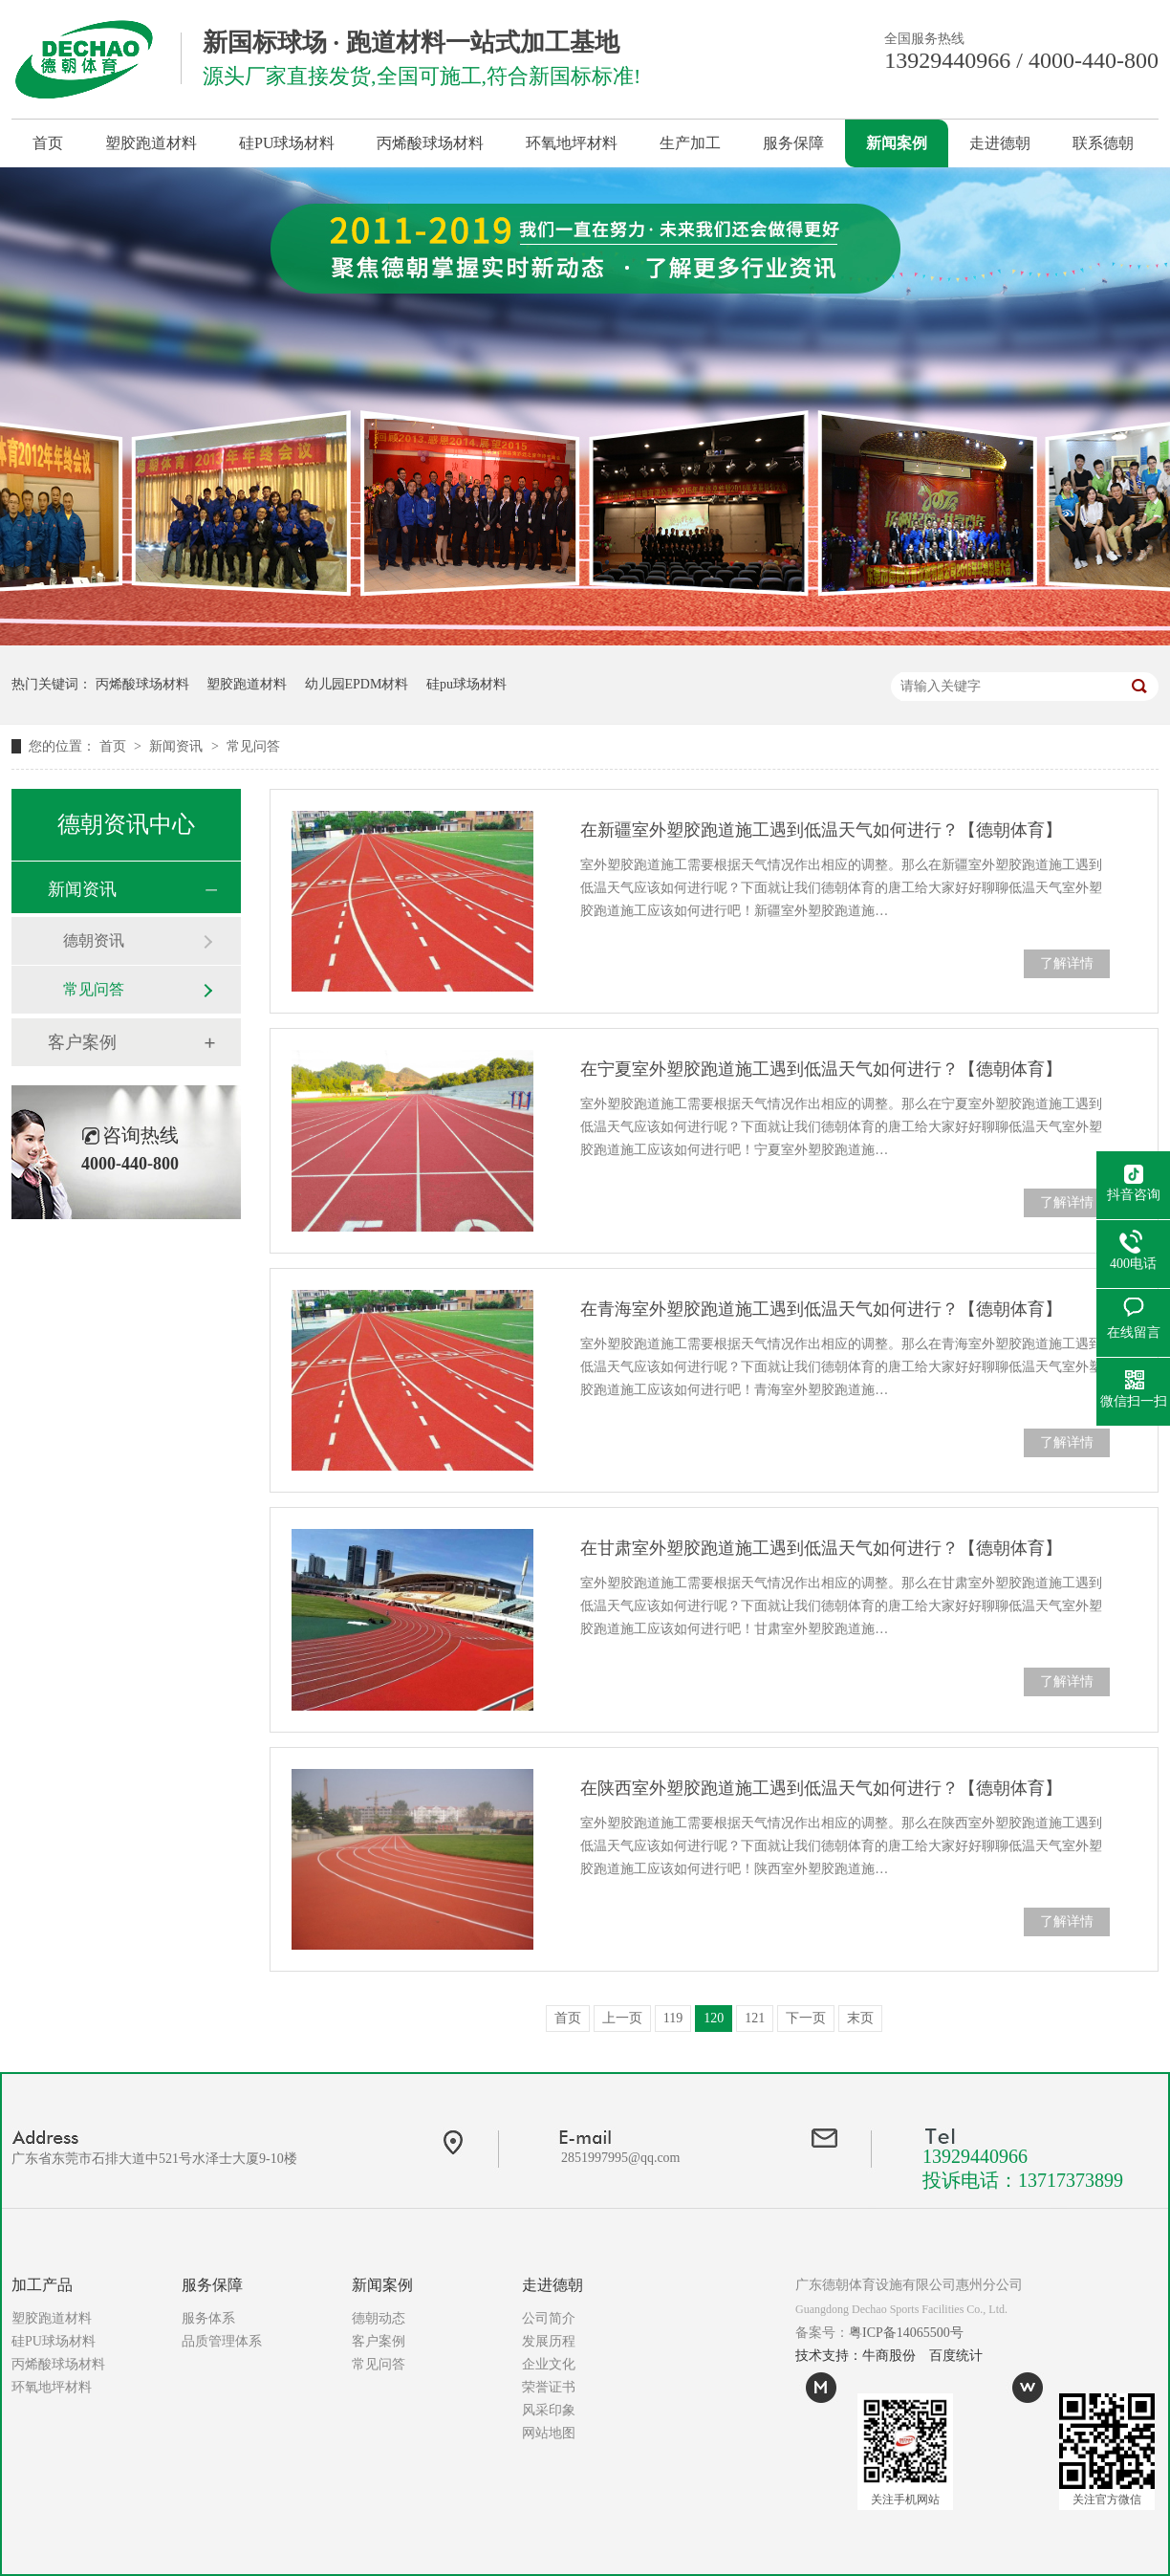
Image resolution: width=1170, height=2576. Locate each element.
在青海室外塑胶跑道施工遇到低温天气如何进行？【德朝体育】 (821, 1309)
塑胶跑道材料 (151, 143)
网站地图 (548, 2433)
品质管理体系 (222, 2341)
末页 (860, 2018)
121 (755, 2018)
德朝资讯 (93, 940)
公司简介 (548, 2318)
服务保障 (793, 143)
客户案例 (82, 1042)
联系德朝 (1103, 143)
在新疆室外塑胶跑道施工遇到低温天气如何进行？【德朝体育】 (821, 830)
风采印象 (548, 2410)
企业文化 (548, 2364)
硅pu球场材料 (466, 684)
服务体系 (208, 2318)
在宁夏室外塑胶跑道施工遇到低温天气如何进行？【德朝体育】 (821, 1069)
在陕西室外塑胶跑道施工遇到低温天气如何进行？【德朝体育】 (821, 1788)
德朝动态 (378, 2318)
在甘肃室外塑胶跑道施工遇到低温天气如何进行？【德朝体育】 (821, 1548)
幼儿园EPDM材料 (357, 684)
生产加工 (690, 143)
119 (672, 2018)
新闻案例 (896, 143)
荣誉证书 (548, 2387)
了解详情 (1067, 963)
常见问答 (253, 746)
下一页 (806, 2018)
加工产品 (42, 2285)
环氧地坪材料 (572, 143)
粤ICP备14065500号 (906, 2332)
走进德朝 (999, 143)
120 (714, 2018)
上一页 (622, 2018)
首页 (47, 143)
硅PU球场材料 (287, 143)
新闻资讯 (177, 746)
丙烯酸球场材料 (430, 143)
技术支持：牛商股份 (855, 2355)
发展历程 (548, 2341)
